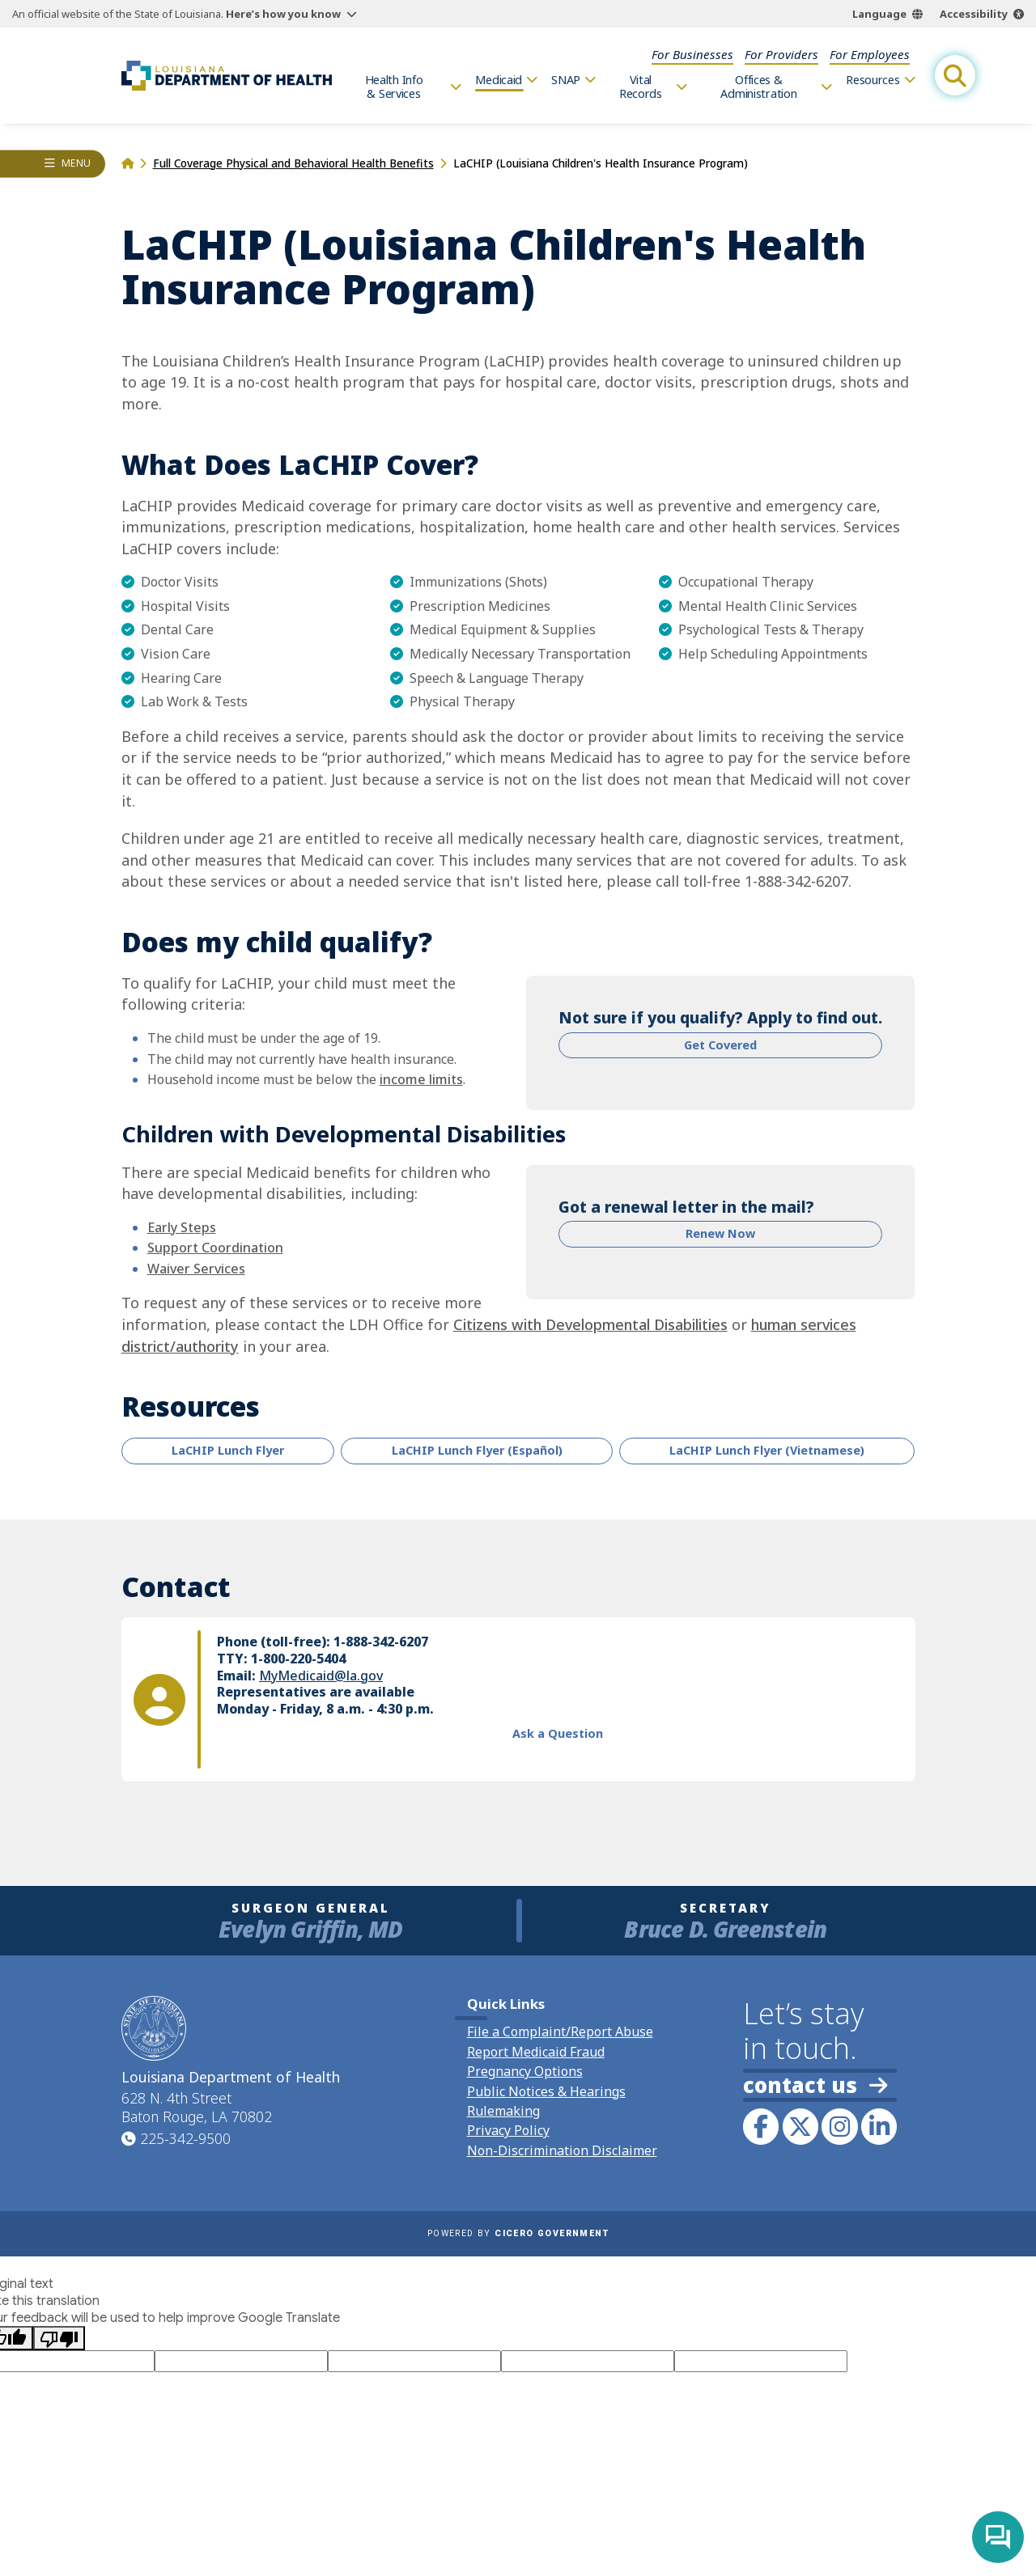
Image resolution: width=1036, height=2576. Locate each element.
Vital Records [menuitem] (640, 87)
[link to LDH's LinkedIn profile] (879, 2126)
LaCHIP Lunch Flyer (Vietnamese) (766, 1450)
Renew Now (720, 1233)
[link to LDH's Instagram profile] (839, 2126)
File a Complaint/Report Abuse (560, 2031)
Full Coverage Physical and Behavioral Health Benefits (293, 163)
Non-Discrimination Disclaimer (562, 2150)
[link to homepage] (226, 75)
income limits (421, 1079)
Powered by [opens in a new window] (518, 2233)
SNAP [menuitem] (565, 80)
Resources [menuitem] (872, 80)
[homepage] (127, 163)
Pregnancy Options (525, 2071)
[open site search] (955, 75)
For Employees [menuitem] (870, 54)
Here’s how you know (283, 13)
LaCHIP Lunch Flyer (228, 1450)
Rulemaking (503, 2111)
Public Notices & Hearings (546, 2091)
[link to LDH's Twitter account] (800, 2126)
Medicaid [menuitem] (498, 80)
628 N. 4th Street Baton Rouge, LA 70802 (196, 2107)
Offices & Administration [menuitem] (758, 87)
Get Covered (720, 1045)
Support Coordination (215, 1247)
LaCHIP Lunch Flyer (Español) (477, 1450)
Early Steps (181, 1227)
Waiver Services (196, 1268)
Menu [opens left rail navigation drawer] (76, 163)
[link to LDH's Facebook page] (761, 2126)
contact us (815, 2085)
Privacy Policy (508, 2130)
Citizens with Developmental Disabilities (590, 1324)
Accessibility (974, 13)
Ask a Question (557, 1733)
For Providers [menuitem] (781, 54)
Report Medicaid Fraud (536, 2052)
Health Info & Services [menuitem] (394, 87)
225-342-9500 (185, 2138)
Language (879, 13)
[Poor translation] (59, 2338)
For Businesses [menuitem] (692, 54)
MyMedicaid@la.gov (321, 1675)
